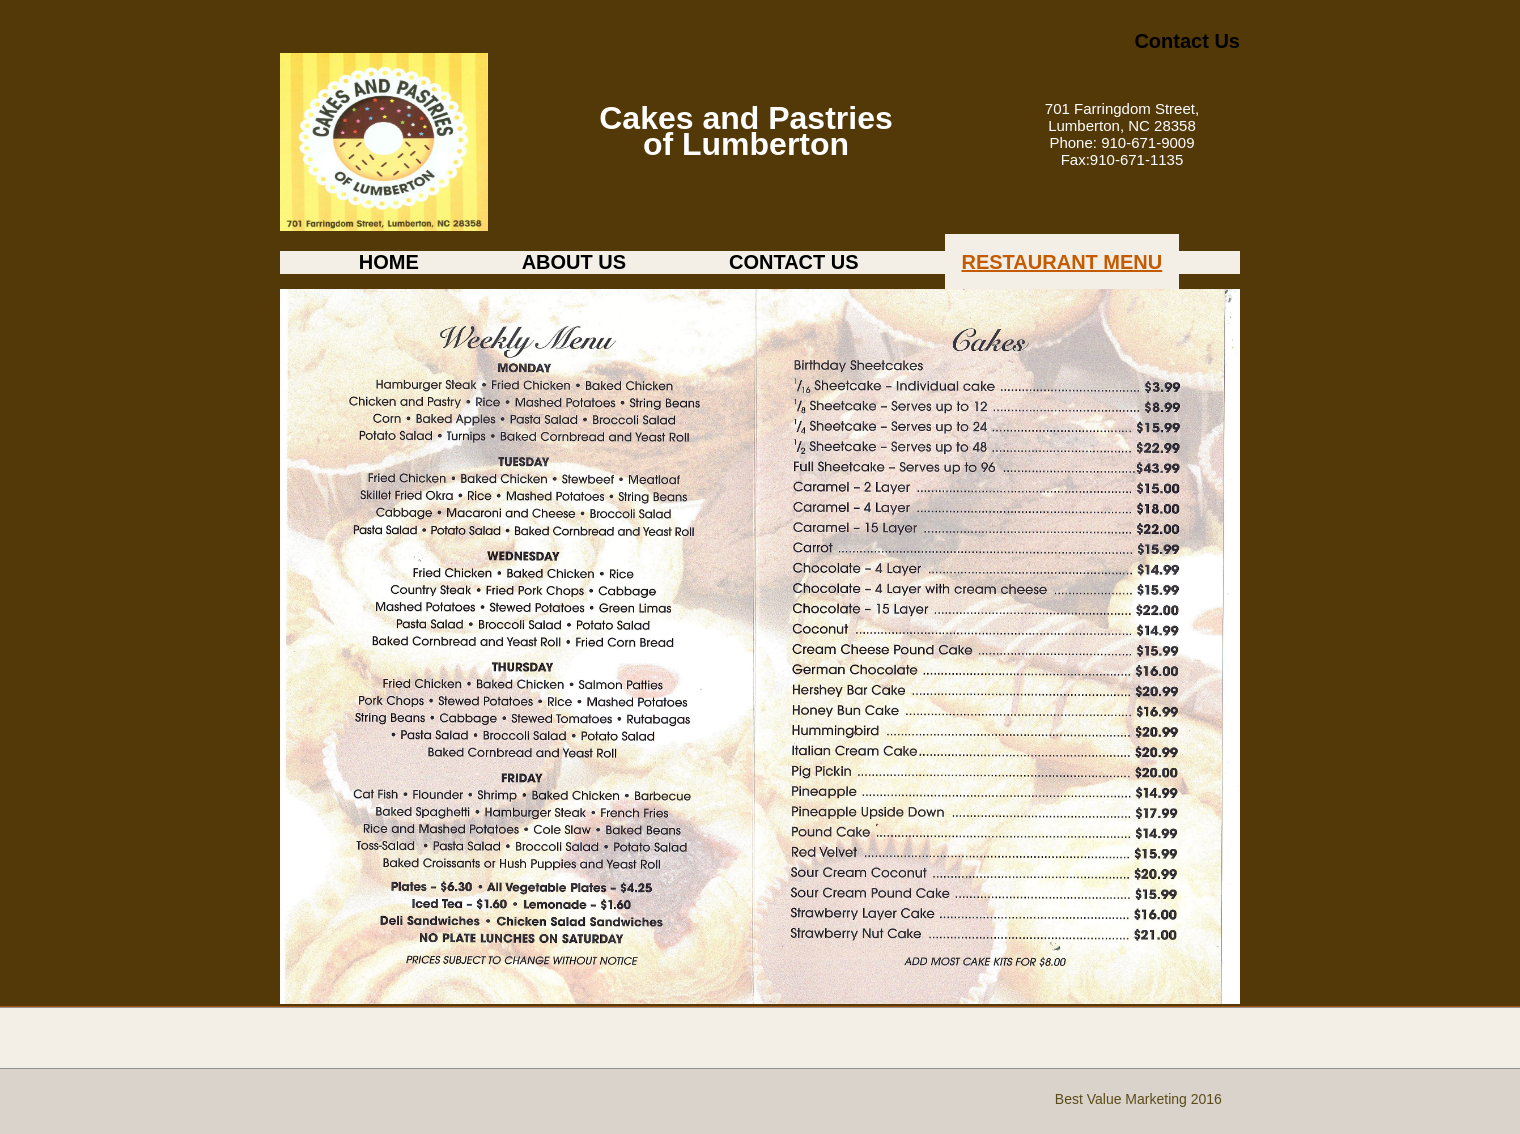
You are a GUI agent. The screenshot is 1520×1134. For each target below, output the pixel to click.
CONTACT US (794, 262)
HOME (389, 262)
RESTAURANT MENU (1062, 262)
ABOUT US (574, 262)
